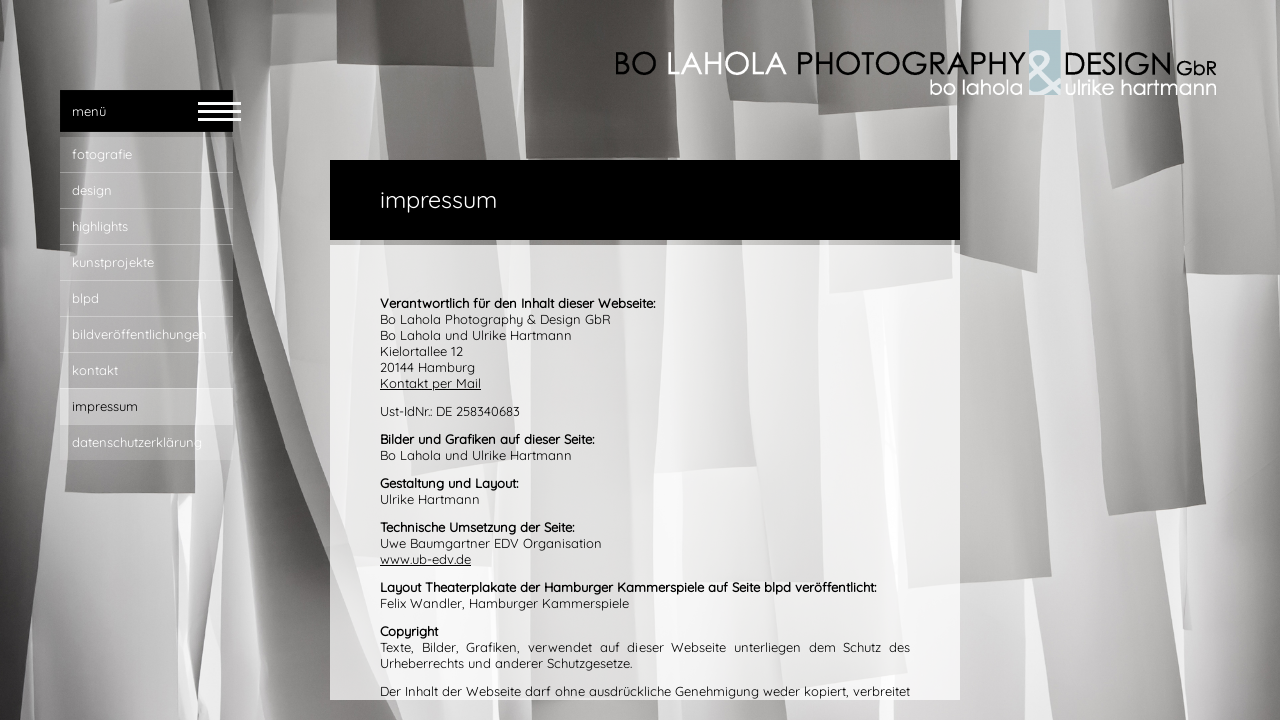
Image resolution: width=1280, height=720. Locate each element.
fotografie (102, 154)
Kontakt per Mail (430, 383)
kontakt (95, 370)
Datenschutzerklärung (137, 442)
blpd (85, 298)
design (92, 190)
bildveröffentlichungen (139, 334)
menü (89, 111)
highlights (100, 226)
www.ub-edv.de (425, 559)
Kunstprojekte (113, 262)
